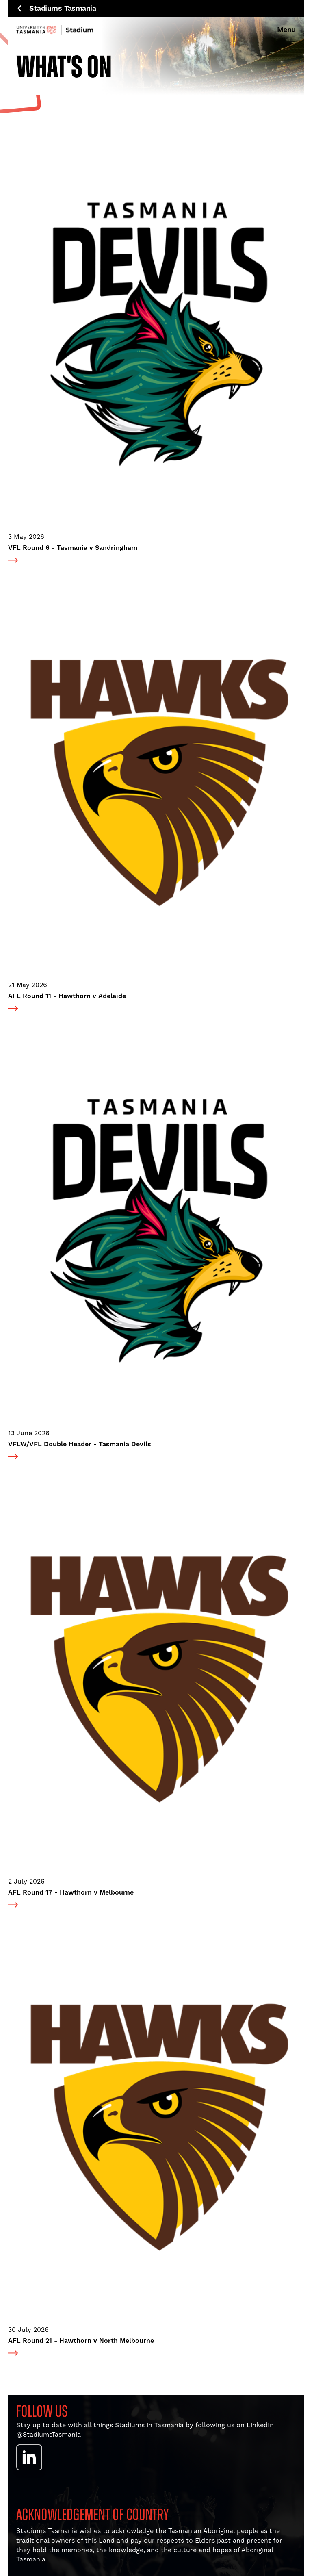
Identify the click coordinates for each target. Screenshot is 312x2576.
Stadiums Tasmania (56, 8)
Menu (286, 30)
